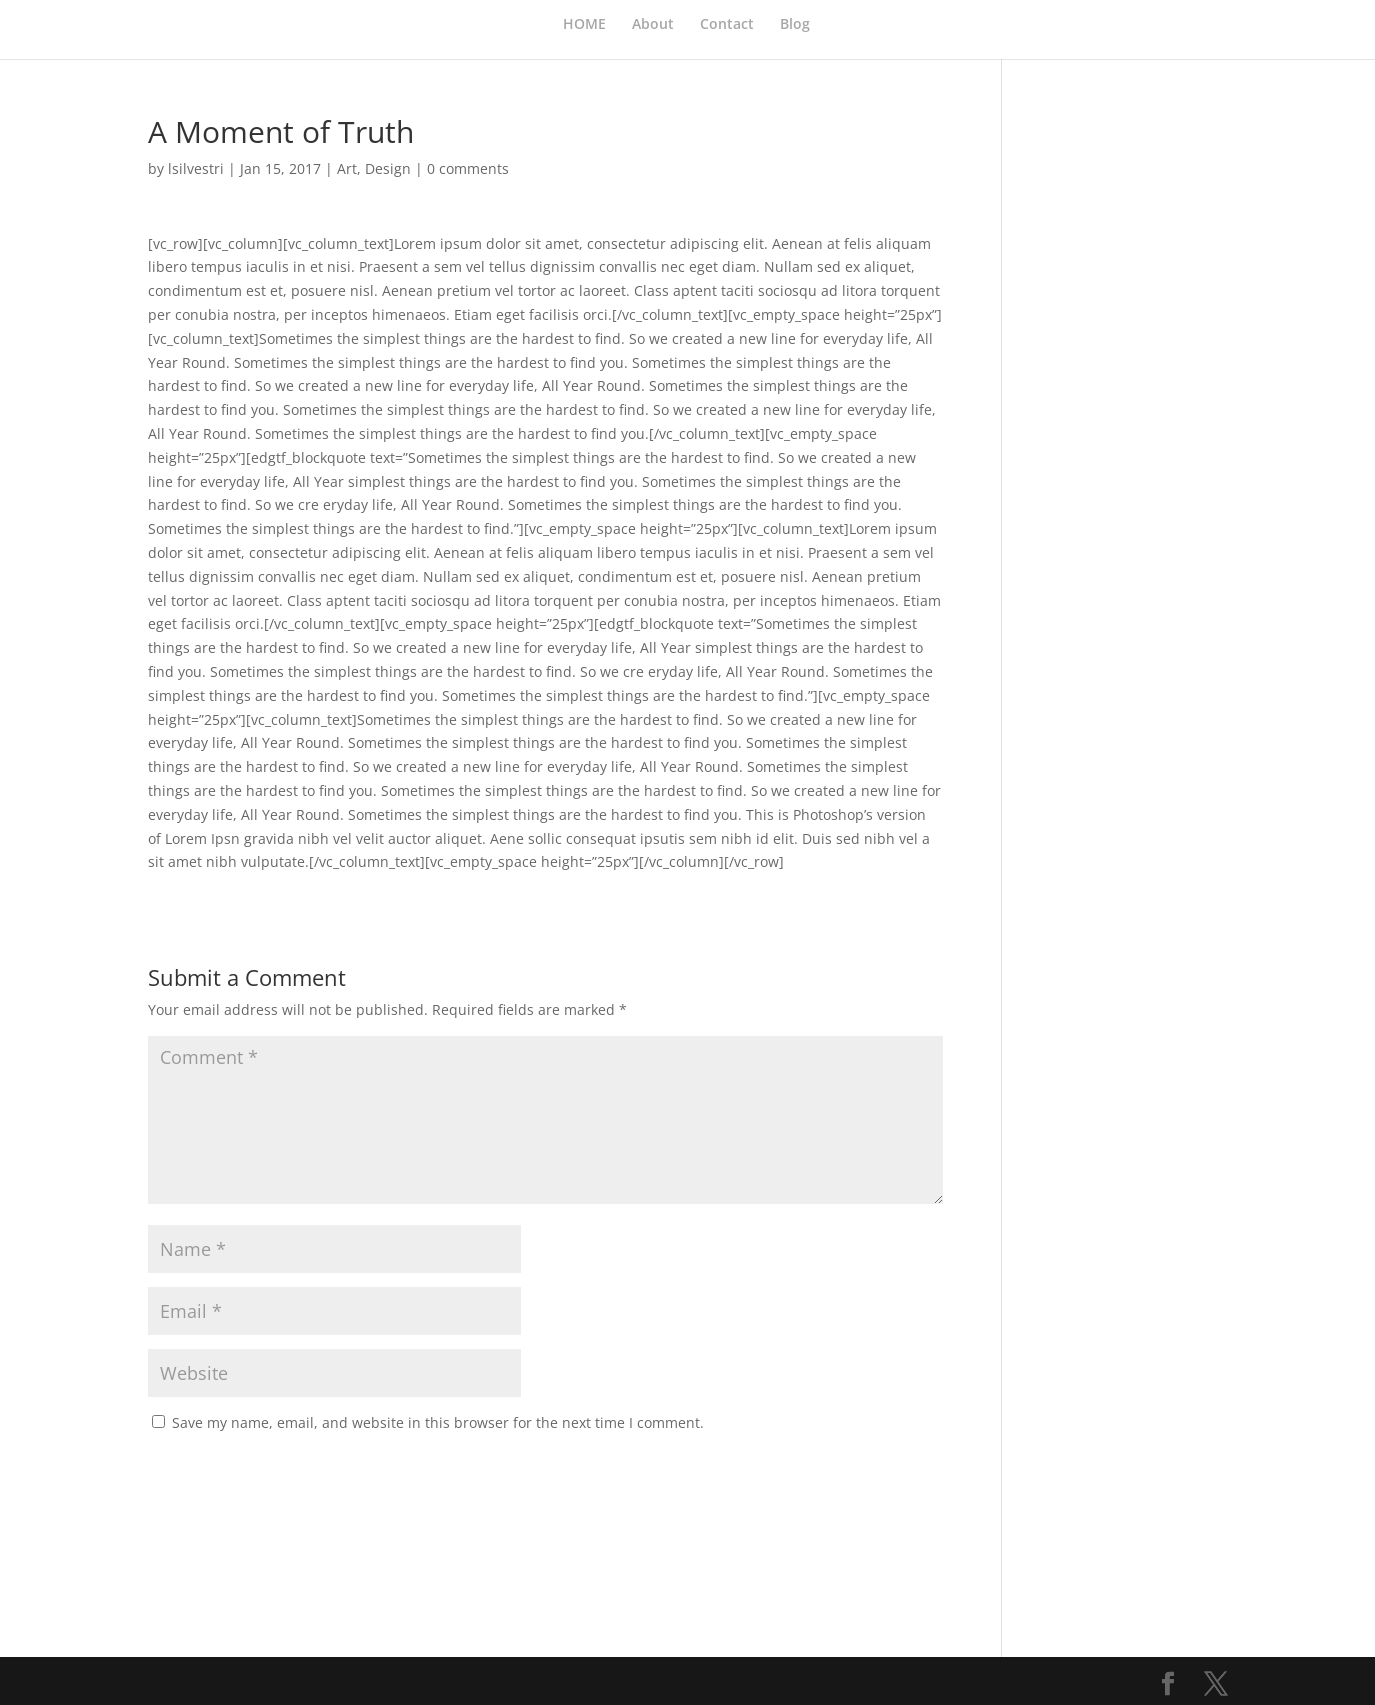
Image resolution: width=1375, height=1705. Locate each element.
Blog (795, 25)
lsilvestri (196, 168)
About (653, 25)
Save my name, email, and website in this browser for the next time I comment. (438, 1422)
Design (388, 168)
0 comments (468, 168)
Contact (727, 25)
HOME (584, 25)
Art (347, 168)
